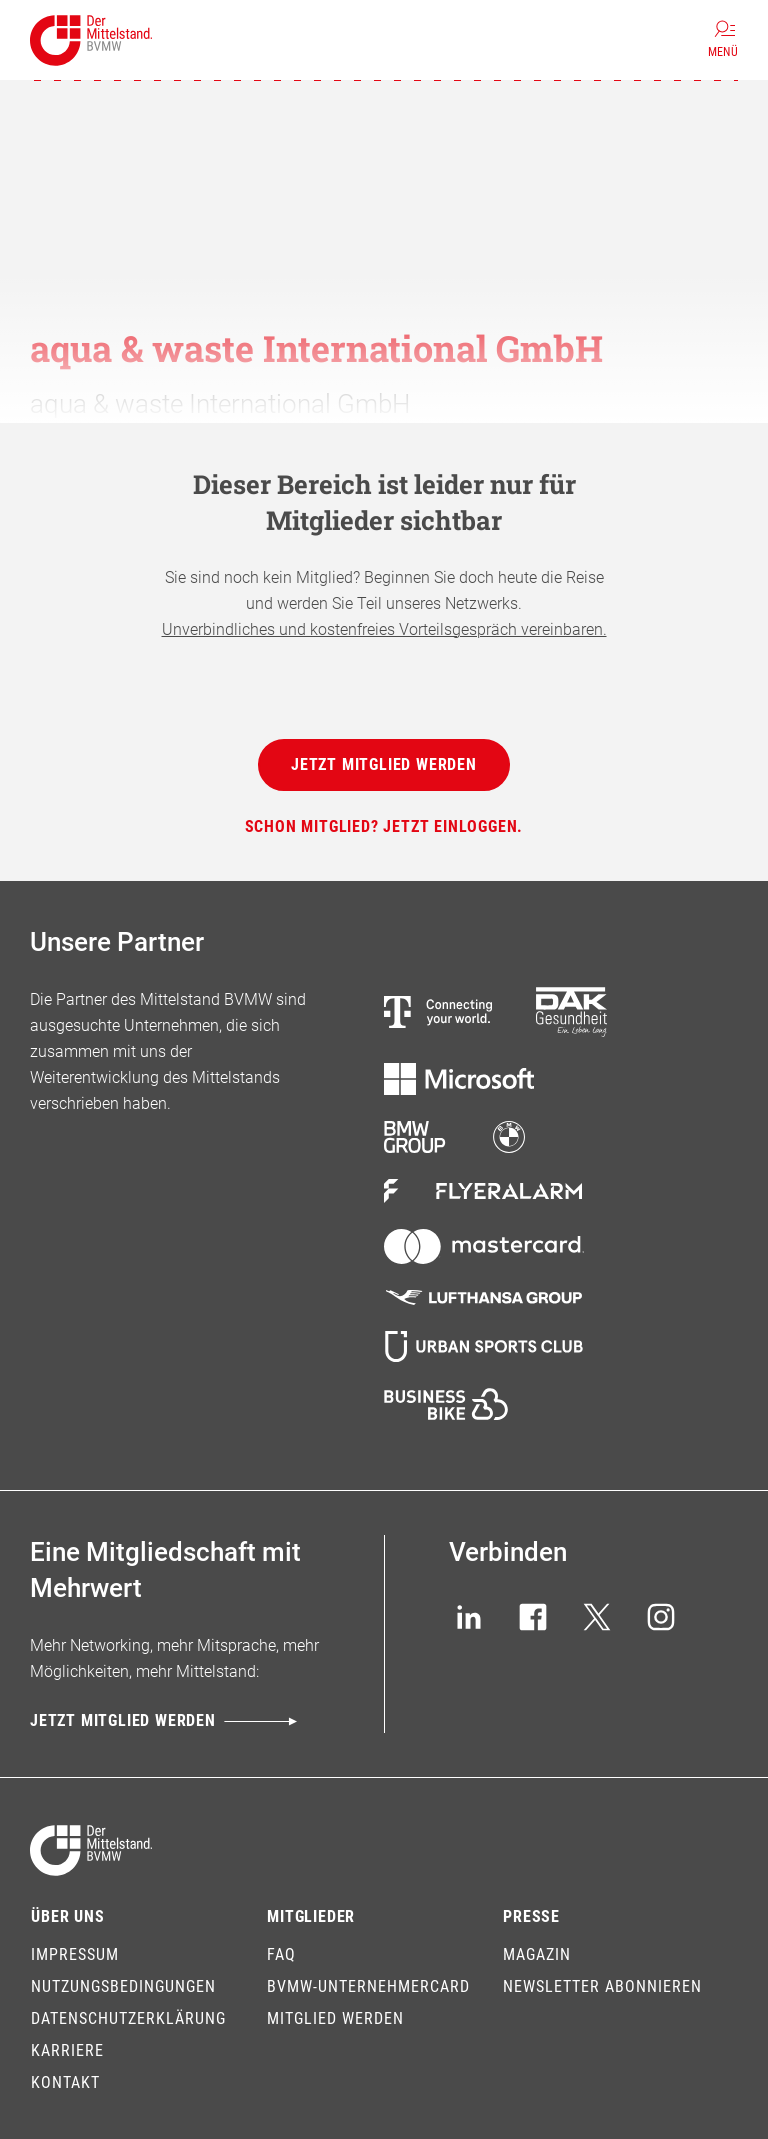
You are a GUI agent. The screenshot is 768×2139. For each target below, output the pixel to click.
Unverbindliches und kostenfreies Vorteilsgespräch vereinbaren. (384, 629)
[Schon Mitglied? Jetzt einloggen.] (384, 827)
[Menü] (723, 40)
